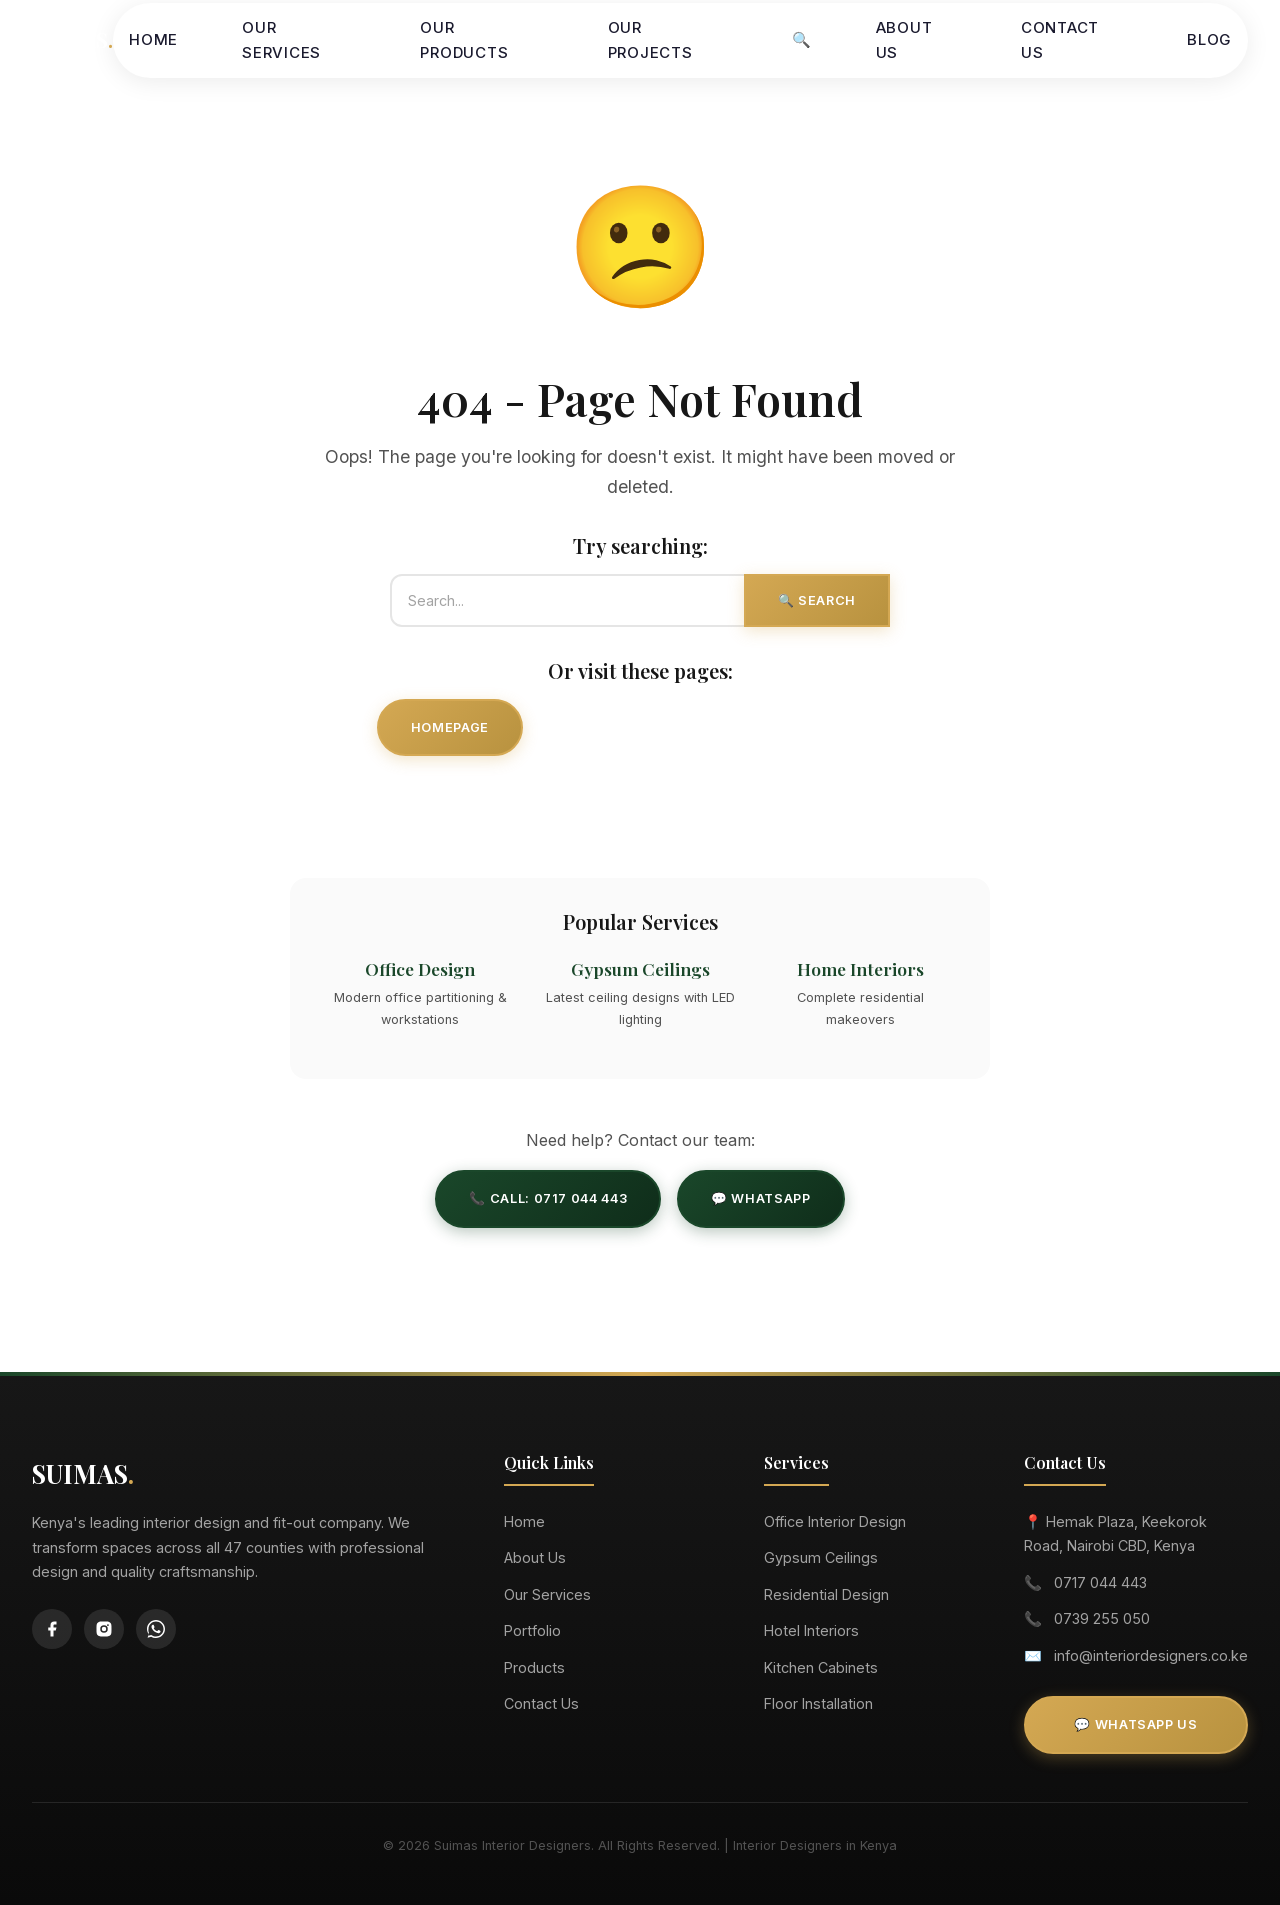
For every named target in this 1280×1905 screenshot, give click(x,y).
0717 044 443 (1100, 1582)
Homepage (450, 727)
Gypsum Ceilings (821, 1557)
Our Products (464, 40)
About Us (904, 40)
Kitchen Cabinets (821, 1667)
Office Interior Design (835, 1521)
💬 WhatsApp (760, 1198)
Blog (1209, 39)
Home (153, 39)
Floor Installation (818, 1703)
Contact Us (1060, 40)
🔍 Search (817, 600)
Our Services (281, 40)
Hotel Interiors (811, 1630)
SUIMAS (72, 39)
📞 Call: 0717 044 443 (548, 1198)
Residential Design (826, 1594)
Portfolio (532, 1630)
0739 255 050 (1102, 1618)
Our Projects (650, 40)
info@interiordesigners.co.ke (1151, 1655)
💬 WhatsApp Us (1135, 1724)
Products (534, 1667)
